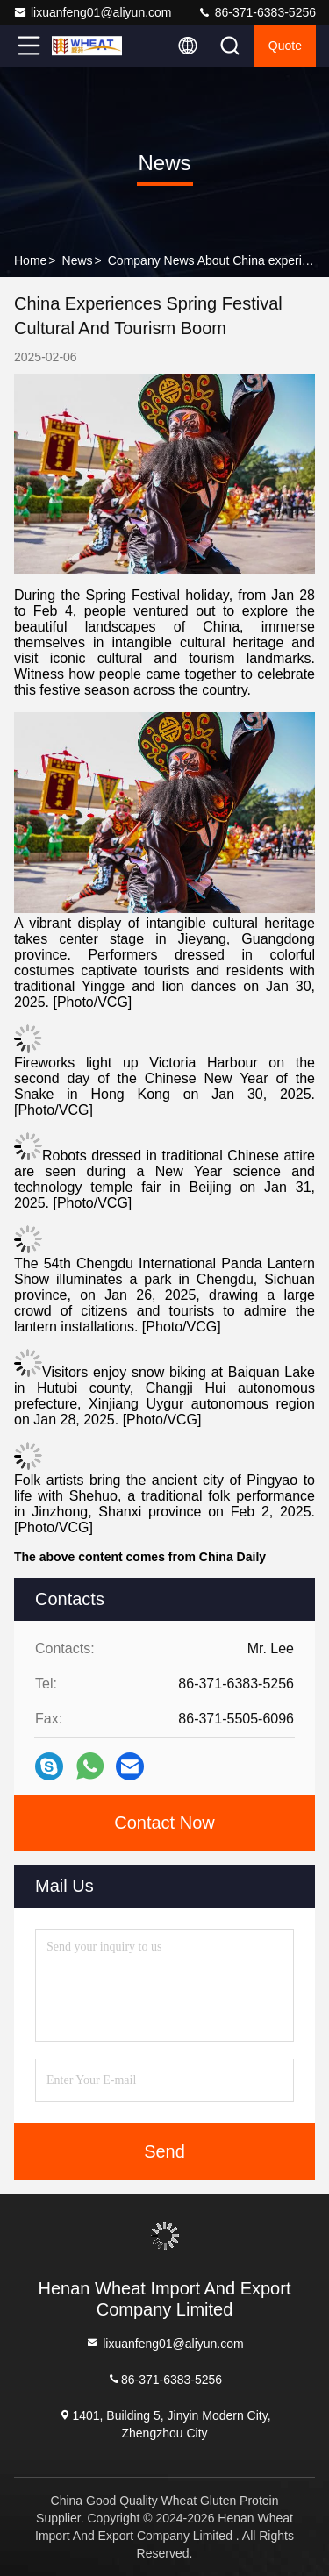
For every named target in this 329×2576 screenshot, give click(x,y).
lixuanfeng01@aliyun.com (92, 12)
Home (30, 260)
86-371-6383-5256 (256, 12)
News (77, 260)
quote (285, 46)
